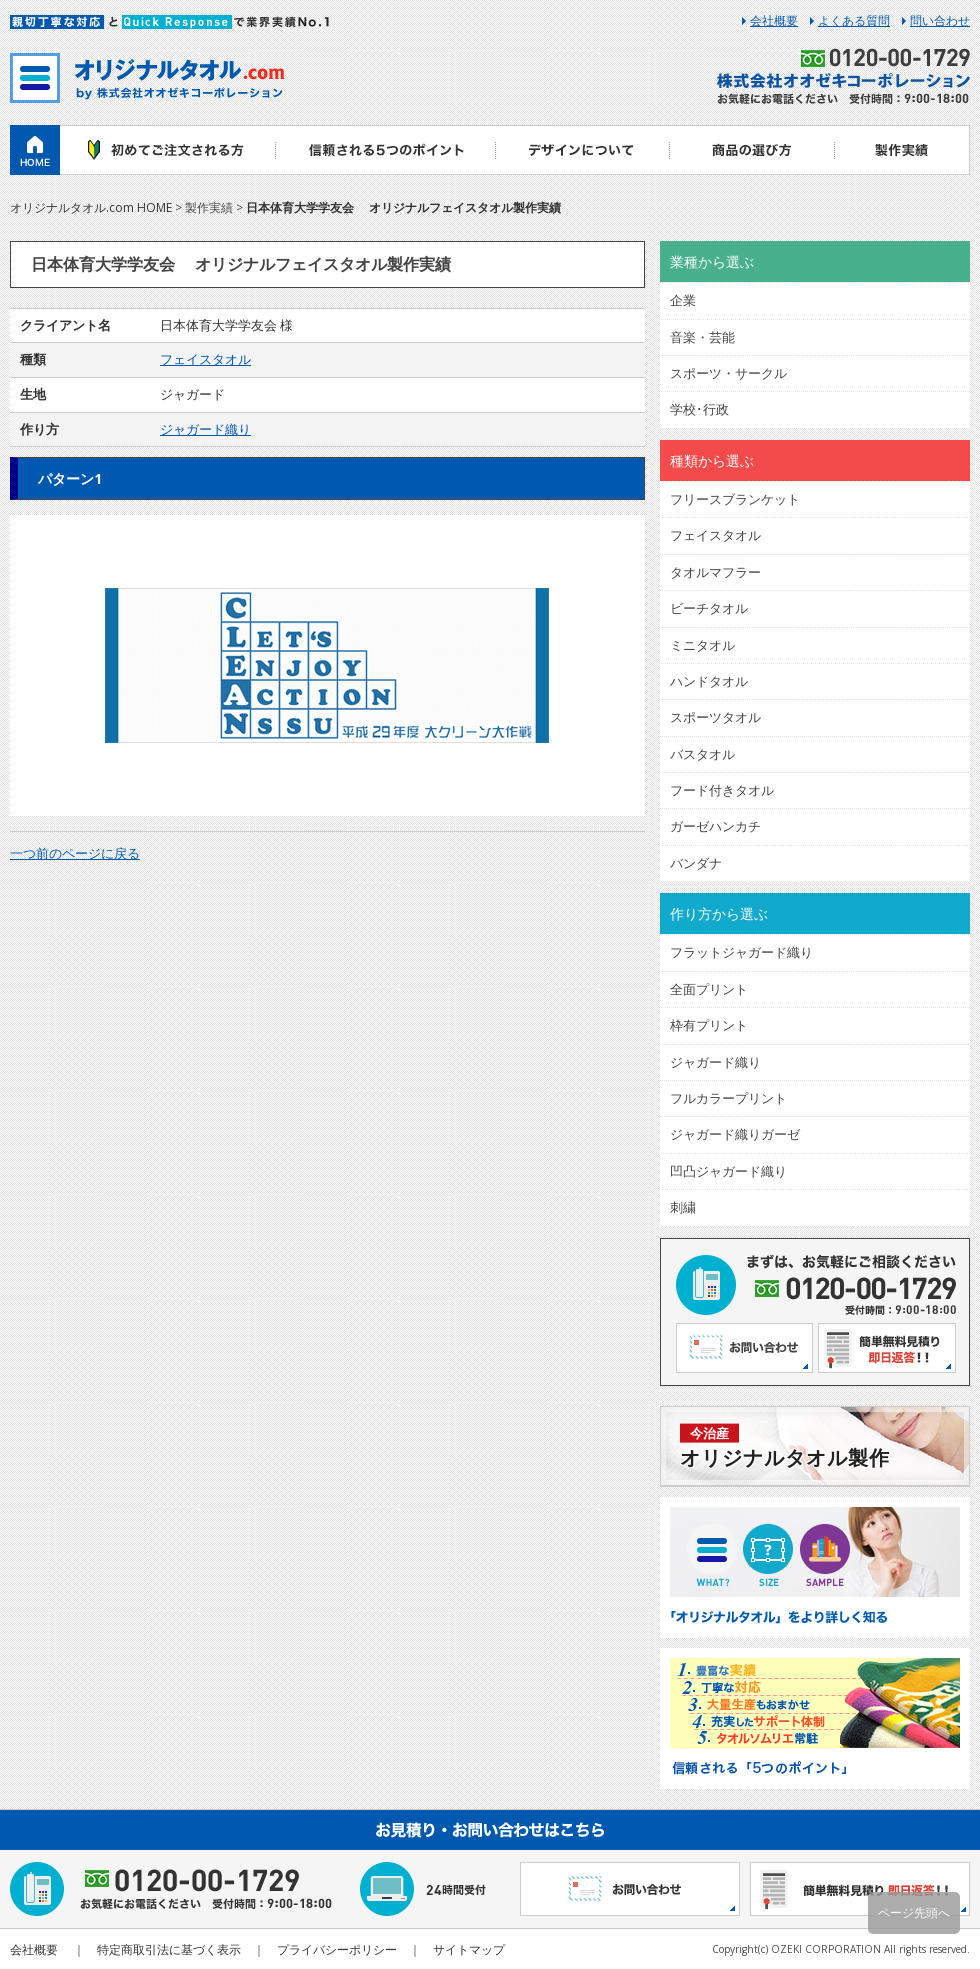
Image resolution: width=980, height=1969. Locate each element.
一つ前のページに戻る (75, 853)
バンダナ (696, 863)
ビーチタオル (709, 608)
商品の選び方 (752, 150)
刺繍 (683, 1207)
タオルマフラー (715, 572)
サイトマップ (469, 1949)
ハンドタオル (709, 681)
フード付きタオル (722, 790)
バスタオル (702, 754)
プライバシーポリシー (337, 1949)
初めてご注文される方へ (167, 150)
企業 (683, 300)
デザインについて (582, 150)
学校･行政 (699, 409)
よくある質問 (854, 21)
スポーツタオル (715, 717)
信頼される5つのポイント (385, 150)
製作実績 (902, 150)
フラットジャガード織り (741, 952)
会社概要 (774, 21)
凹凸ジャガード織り (728, 1171)
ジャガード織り (205, 429)
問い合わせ (940, 21)
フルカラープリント (728, 1098)
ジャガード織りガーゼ (735, 1134)
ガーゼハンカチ (715, 826)
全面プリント (709, 989)
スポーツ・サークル (728, 373)
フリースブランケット (735, 499)
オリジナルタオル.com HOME (91, 207)
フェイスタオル (205, 359)
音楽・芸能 (702, 337)
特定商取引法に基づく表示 (169, 1949)
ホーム (35, 150)
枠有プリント (709, 1025)
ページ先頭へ (914, 1912)
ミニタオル (702, 645)
